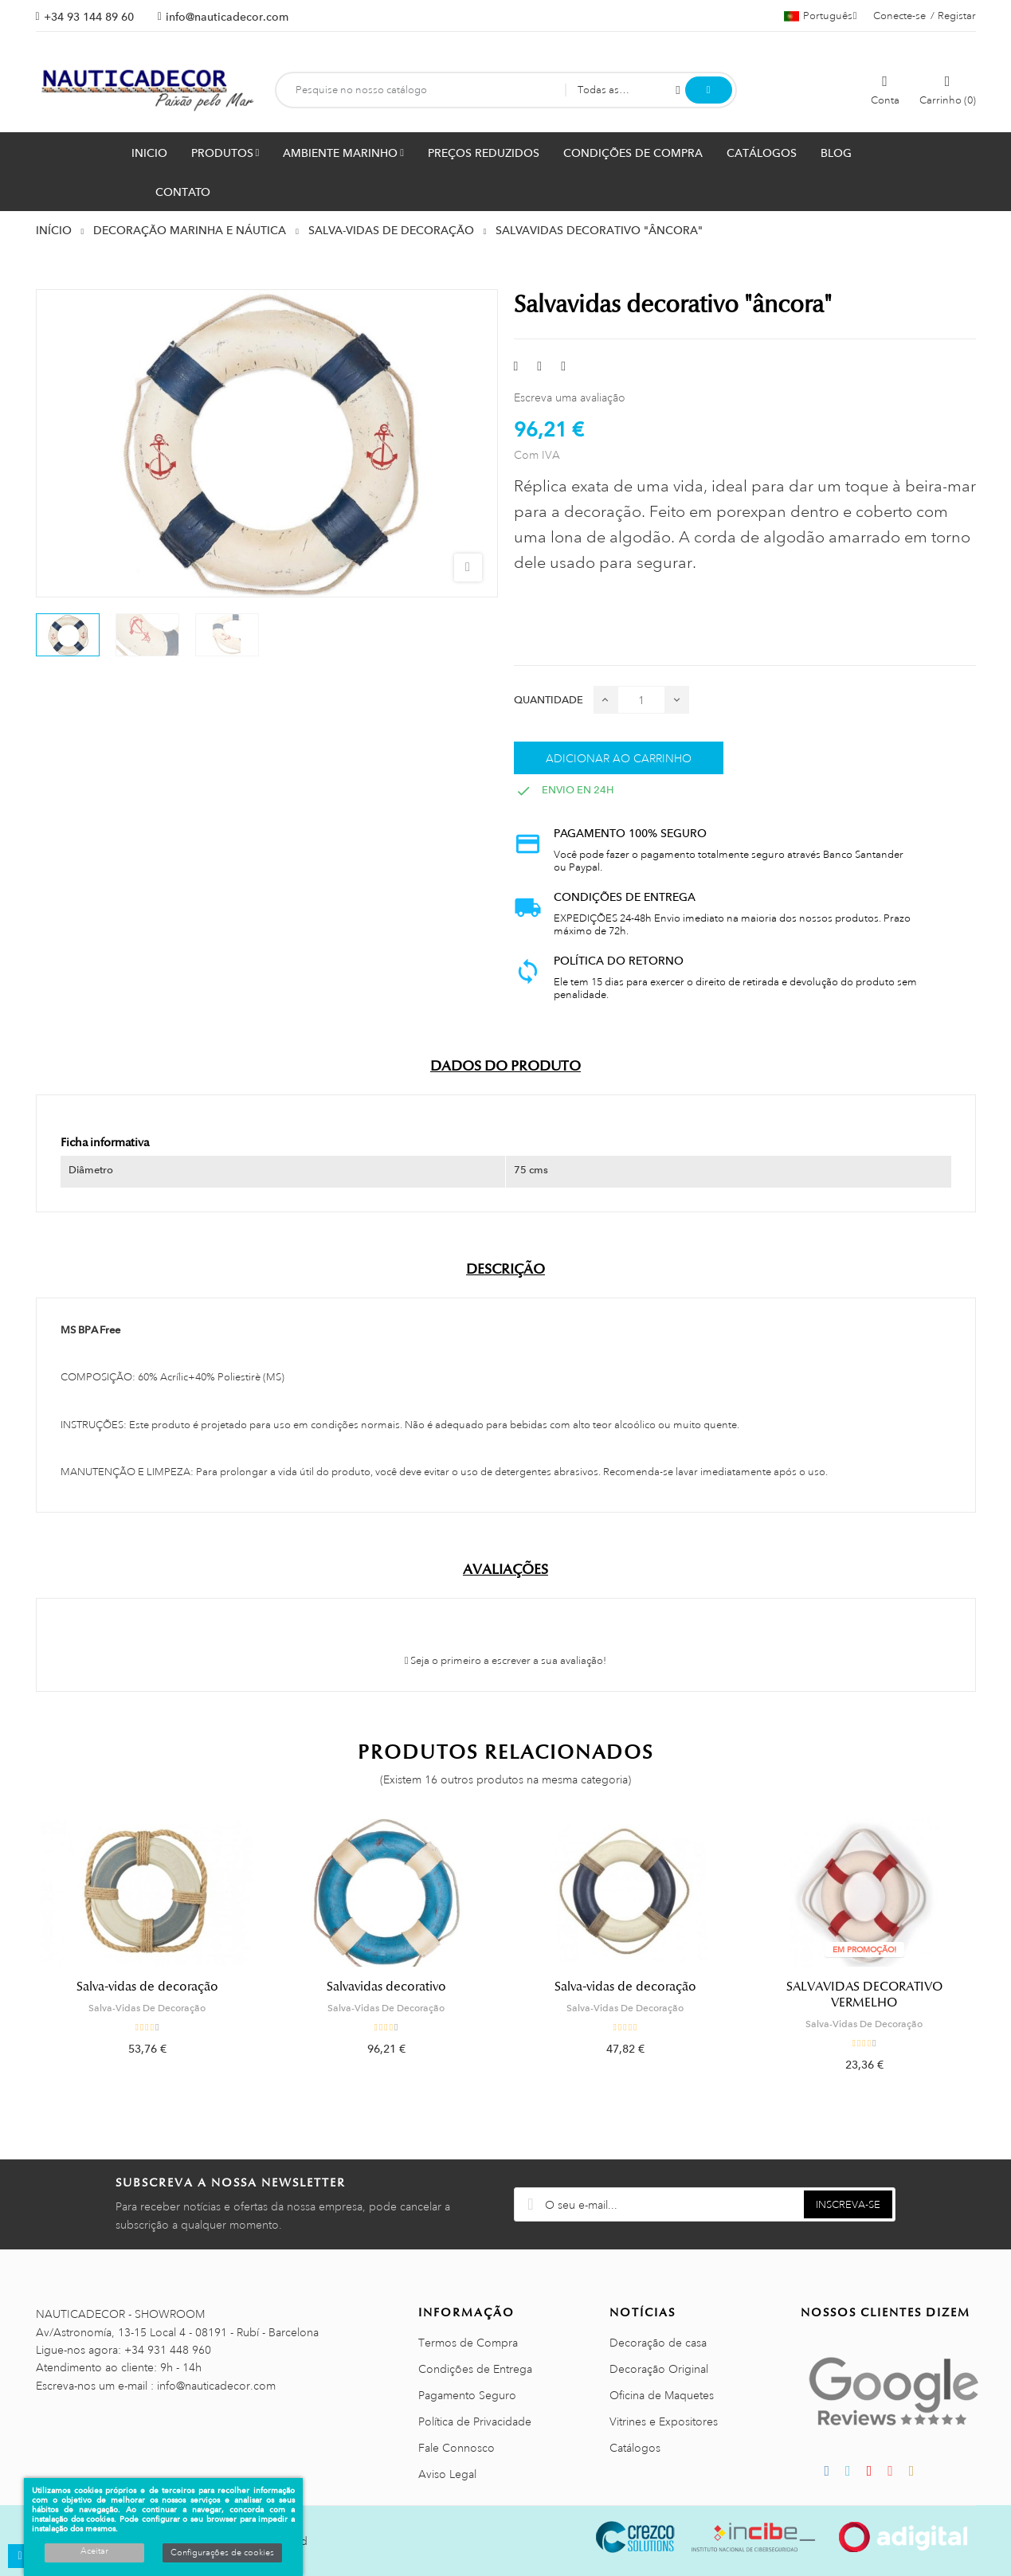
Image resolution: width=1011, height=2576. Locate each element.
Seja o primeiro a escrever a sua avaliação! (506, 1660)
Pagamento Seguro (467, 2395)
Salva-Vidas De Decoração (147, 2008)
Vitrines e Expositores (663, 2421)
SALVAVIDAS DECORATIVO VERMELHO (864, 1994)
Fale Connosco (456, 2448)
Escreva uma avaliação (569, 397)
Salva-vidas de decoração (147, 1987)
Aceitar (94, 2551)
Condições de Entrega (475, 2369)
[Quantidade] (641, 700)
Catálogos (634, 2448)
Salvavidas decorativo (386, 1987)
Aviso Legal (447, 2474)
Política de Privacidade (474, 2421)
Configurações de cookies (222, 2552)
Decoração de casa (658, 2342)
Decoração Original (658, 2369)
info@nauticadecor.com (227, 17)
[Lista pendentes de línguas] (820, 16)
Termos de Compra (468, 2342)
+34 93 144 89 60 (89, 17)
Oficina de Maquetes (661, 2395)
